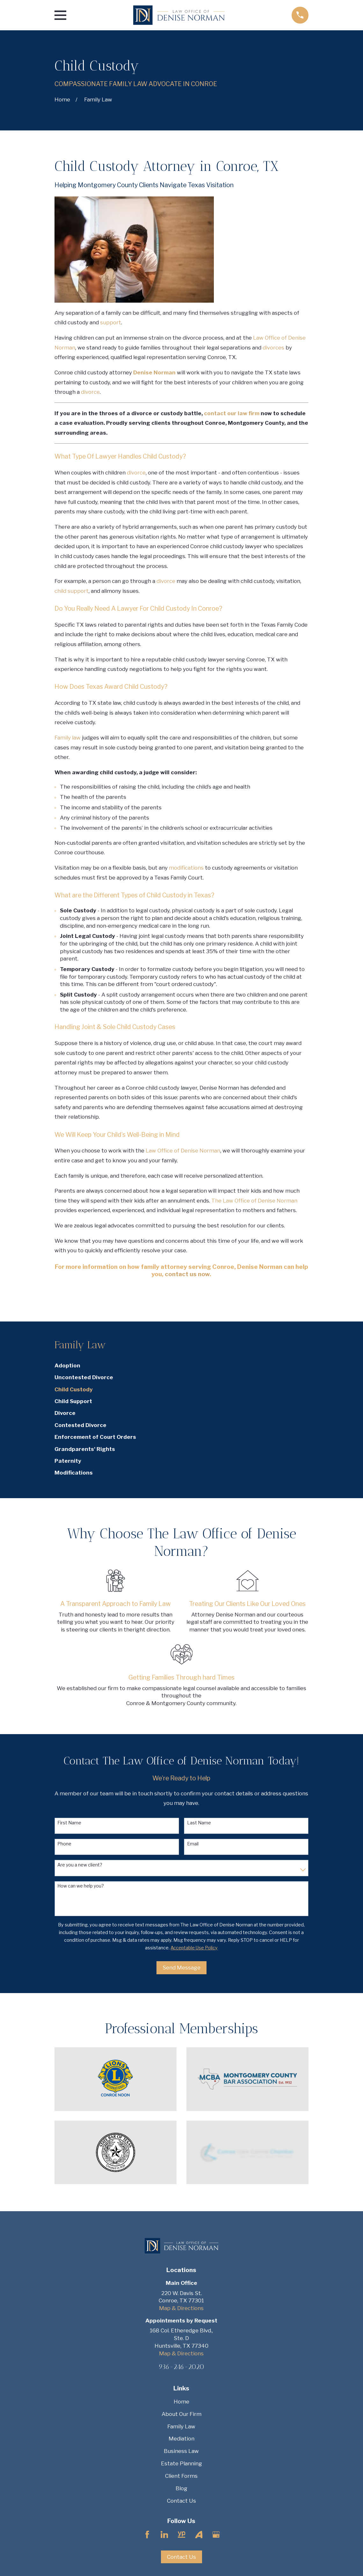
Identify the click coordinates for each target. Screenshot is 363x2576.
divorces (273, 347)
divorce (90, 392)
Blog (181, 2488)
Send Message (181, 1967)
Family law (67, 737)
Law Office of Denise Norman (183, 1150)
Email (193, 1843)
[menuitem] (181, 1366)
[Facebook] (147, 2534)
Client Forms (181, 2476)
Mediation (181, 2438)
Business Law (181, 2451)
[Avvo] (199, 2534)
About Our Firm (181, 2414)
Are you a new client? (79, 1864)
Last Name (199, 1822)
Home (181, 2401)
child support (71, 591)
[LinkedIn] (164, 2534)
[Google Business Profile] (216, 2534)
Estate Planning (181, 2463)
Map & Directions (181, 2308)
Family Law (181, 2426)
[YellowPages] (181, 2534)
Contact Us (181, 2501)
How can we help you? (80, 1885)
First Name (69, 1822)
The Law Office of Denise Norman (254, 1200)
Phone (64, 1843)
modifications (186, 868)
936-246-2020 (181, 2367)
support (110, 322)
